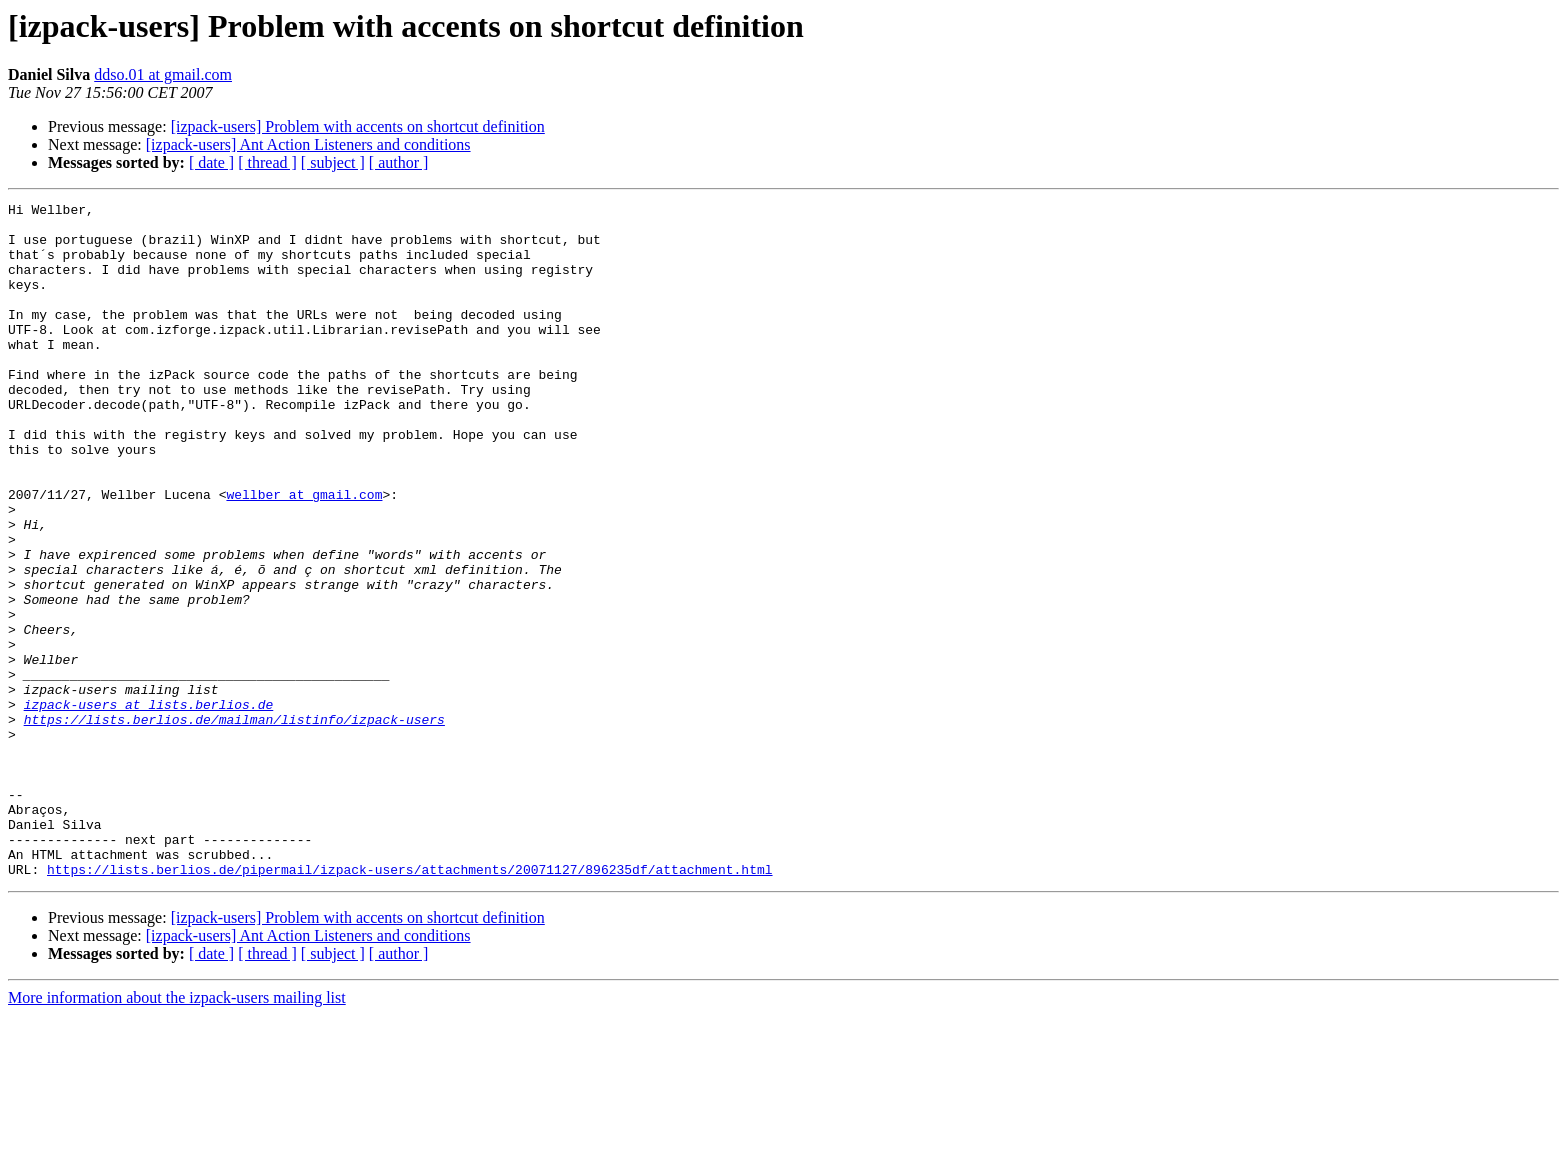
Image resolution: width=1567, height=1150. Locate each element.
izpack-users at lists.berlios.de (149, 806)
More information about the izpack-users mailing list (177, 1132)
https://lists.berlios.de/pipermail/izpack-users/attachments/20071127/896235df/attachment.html (409, 1004)
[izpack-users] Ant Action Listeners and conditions (308, 144)
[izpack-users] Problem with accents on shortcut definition (358, 126)
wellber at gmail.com (304, 554)
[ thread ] (267, 162)
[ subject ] (333, 162)
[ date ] (211, 162)
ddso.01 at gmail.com (163, 74)
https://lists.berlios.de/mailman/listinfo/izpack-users (234, 824)
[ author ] (399, 162)
